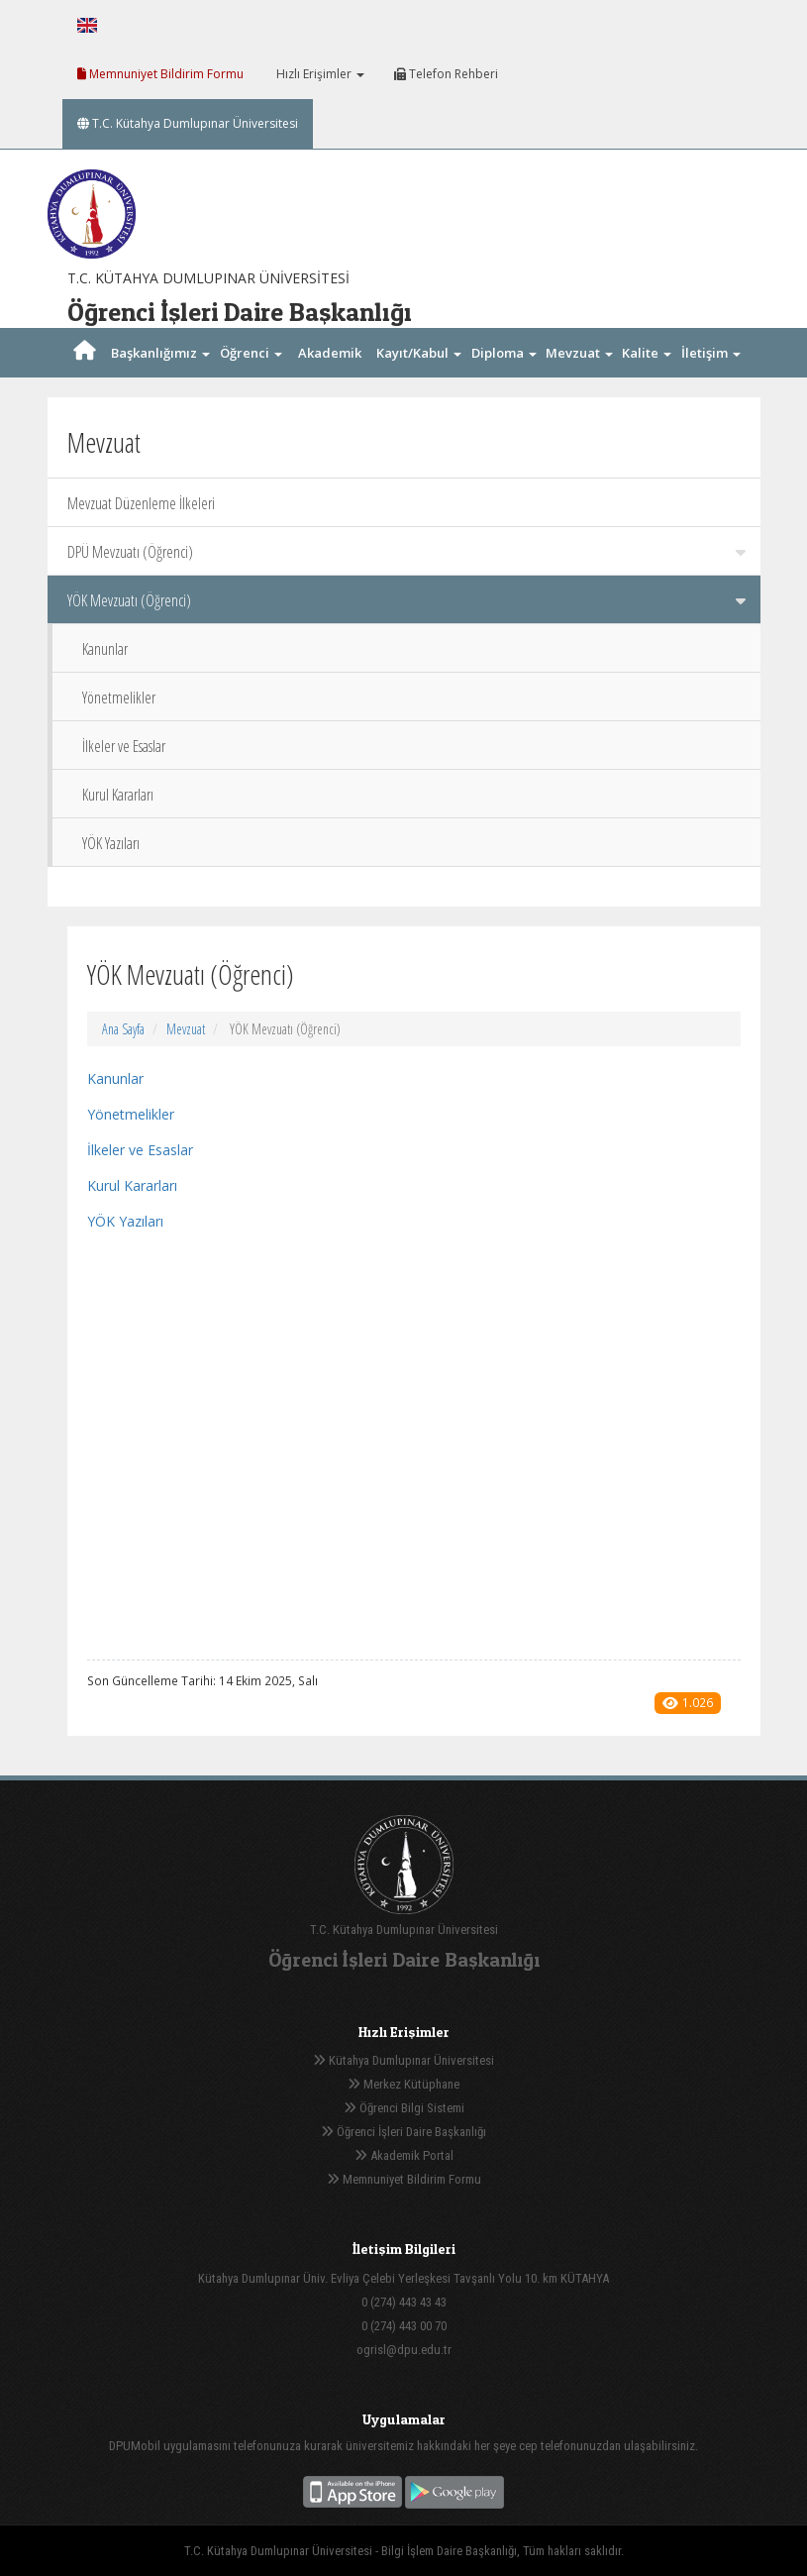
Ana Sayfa (123, 1029)
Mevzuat (185, 1029)
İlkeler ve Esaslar (123, 746)
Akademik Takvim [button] (329, 377)
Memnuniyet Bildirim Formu (160, 73)
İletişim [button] (711, 353)
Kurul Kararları (117, 794)
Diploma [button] (504, 353)
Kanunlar (105, 649)
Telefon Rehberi (446, 73)
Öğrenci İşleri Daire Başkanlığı (403, 2131)
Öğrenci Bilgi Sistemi (404, 2107)
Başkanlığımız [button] (160, 353)
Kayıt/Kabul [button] (418, 353)
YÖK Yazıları (111, 843)
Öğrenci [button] (251, 353)
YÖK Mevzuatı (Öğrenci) (406, 600)
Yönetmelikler (118, 697)
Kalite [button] (646, 353)
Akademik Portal (404, 2155)
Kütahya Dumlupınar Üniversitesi (403, 2060)
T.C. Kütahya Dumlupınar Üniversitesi (187, 123)
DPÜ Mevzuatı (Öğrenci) (406, 552)
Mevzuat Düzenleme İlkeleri (141, 503)
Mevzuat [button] (579, 353)
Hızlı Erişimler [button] (318, 73)
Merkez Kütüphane (403, 2084)
